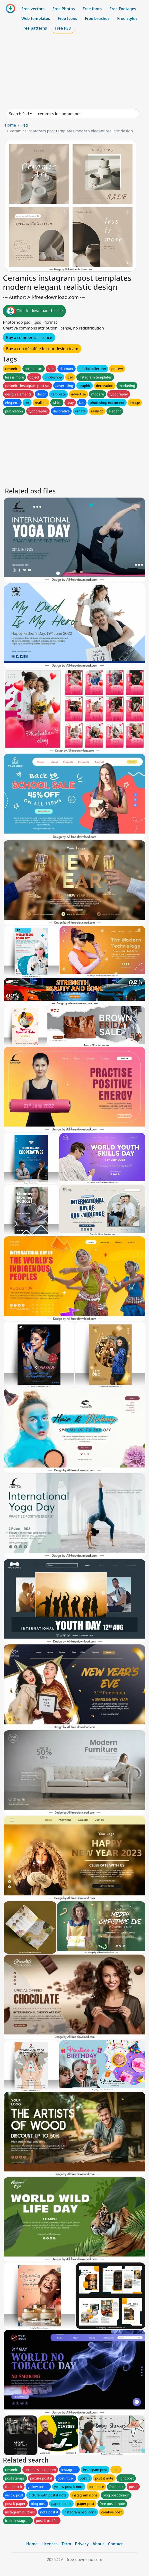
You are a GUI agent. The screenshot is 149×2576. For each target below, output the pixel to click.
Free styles (127, 18)
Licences (50, 2543)
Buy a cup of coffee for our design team (42, 348)
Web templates (35, 18)
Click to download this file (34, 311)
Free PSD (63, 28)
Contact (115, 2543)
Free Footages (122, 8)
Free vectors (32, 8)
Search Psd (19, 113)
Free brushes (97, 18)
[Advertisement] (74, 71)
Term (66, 2543)
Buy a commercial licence (29, 337)
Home (10, 125)
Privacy (82, 2543)
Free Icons (67, 18)
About (98, 2543)
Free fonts (92, 8)
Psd (24, 125)
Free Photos (63, 8)
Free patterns (34, 28)
